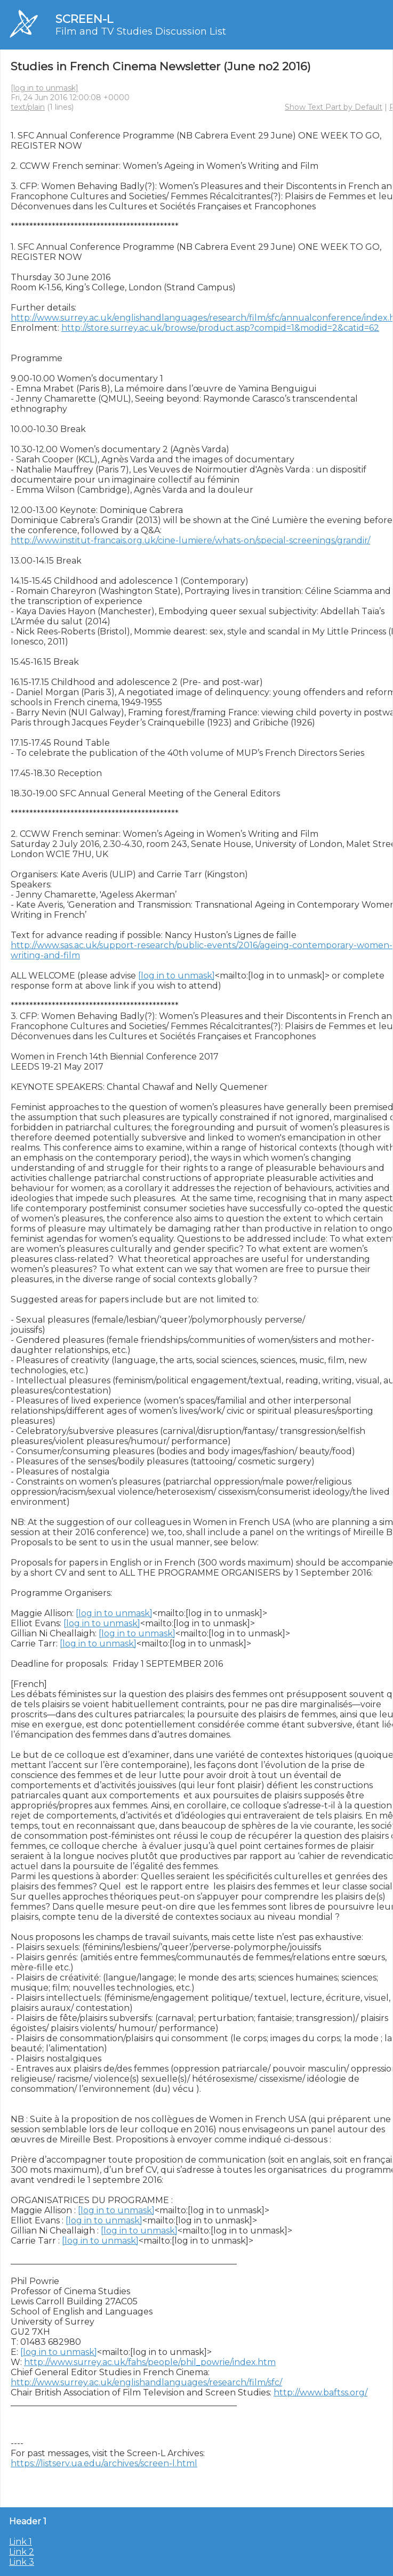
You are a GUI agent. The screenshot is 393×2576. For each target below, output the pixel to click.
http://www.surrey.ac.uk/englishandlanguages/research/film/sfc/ (146, 2382)
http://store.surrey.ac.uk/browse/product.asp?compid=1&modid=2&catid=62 (220, 328)
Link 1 (20, 2542)
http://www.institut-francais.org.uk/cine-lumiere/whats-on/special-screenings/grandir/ (190, 540)
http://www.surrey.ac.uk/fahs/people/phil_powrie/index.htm (150, 2362)
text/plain (28, 107)
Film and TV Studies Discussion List (140, 31)
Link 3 (21, 2562)
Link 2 (21, 2552)
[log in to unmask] (44, 88)
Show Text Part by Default (333, 107)
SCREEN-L (84, 19)
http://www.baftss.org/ (320, 2392)
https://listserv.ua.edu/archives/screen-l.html (104, 2463)
